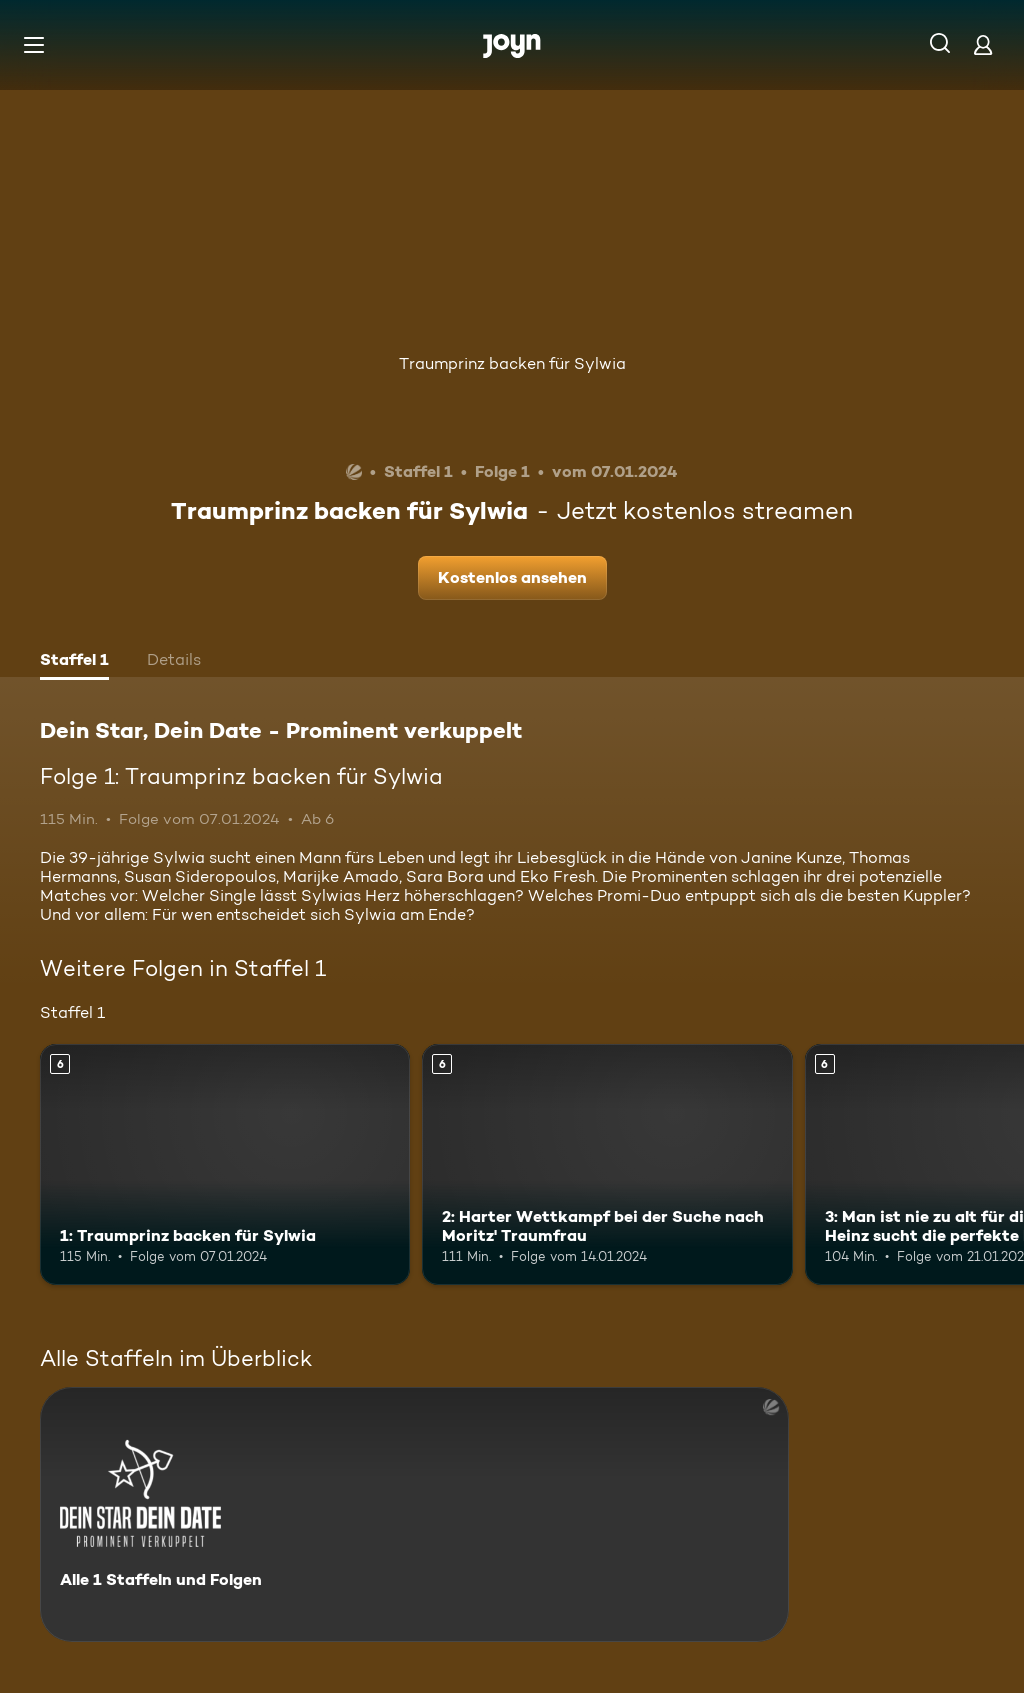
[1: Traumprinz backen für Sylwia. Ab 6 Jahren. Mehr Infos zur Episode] (225, 1164)
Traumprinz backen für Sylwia (512, 363)
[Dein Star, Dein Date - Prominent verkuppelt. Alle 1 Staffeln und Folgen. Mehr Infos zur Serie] (414, 1514)
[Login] (983, 44)
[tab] (74, 662)
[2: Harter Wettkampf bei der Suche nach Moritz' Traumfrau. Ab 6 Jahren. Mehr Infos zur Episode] (607, 1164)
